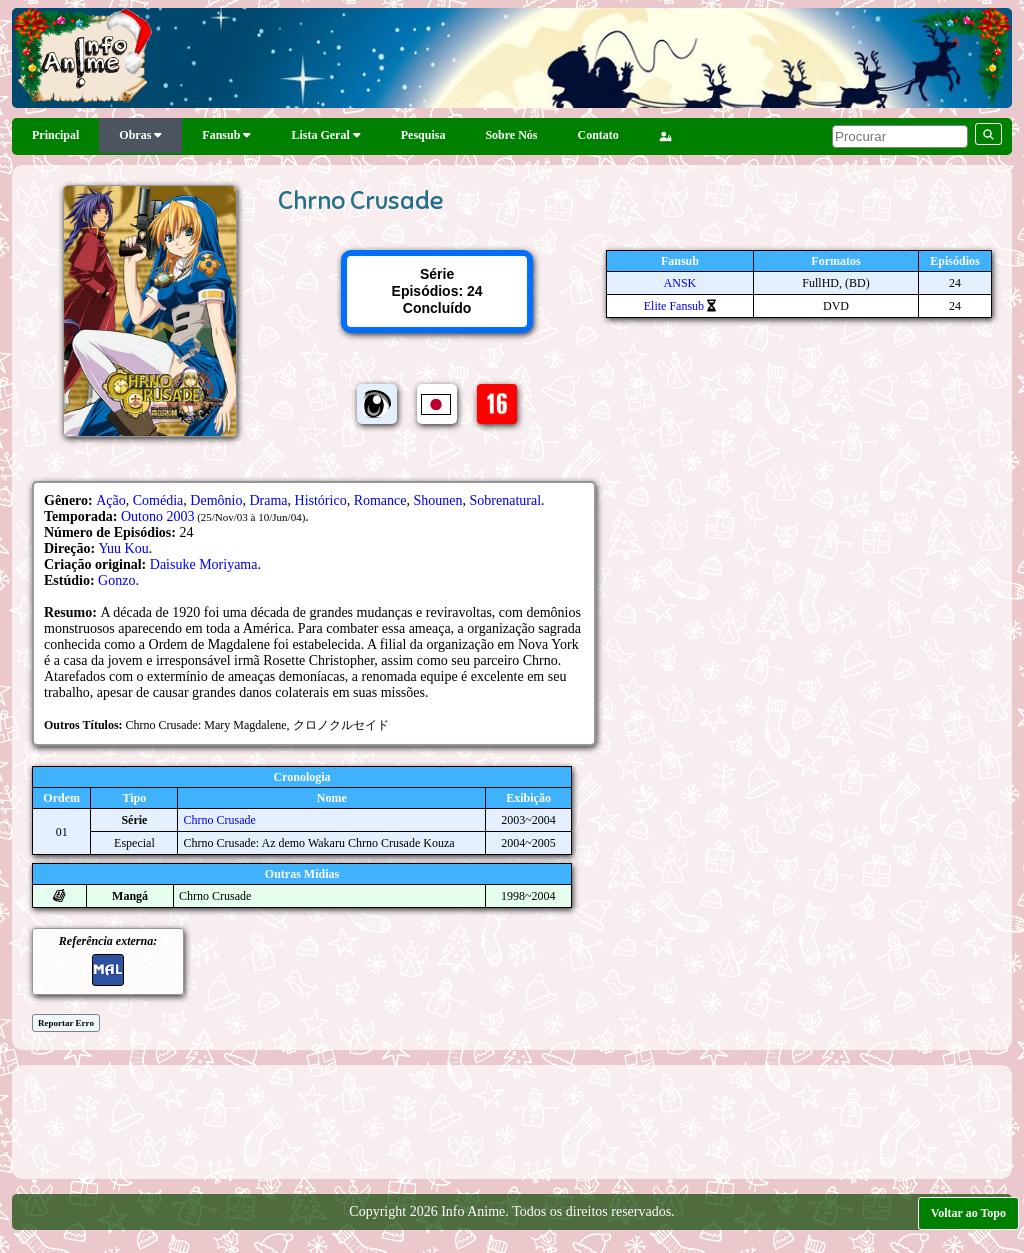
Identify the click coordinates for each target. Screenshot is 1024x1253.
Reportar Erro (66, 1023)
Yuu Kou (124, 548)
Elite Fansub (674, 306)
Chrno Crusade (219, 820)
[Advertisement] (512, 1120)
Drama (268, 500)
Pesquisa (423, 135)
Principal (55, 135)
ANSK (680, 283)
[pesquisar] (900, 136)
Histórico (321, 500)
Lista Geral (325, 135)
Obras (140, 135)
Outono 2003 (158, 516)
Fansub (226, 135)
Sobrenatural (506, 500)
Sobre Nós (511, 135)
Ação (111, 500)
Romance (380, 500)
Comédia (158, 500)
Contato (598, 135)
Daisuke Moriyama (204, 564)
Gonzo (116, 580)
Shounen (438, 500)
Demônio (216, 500)
